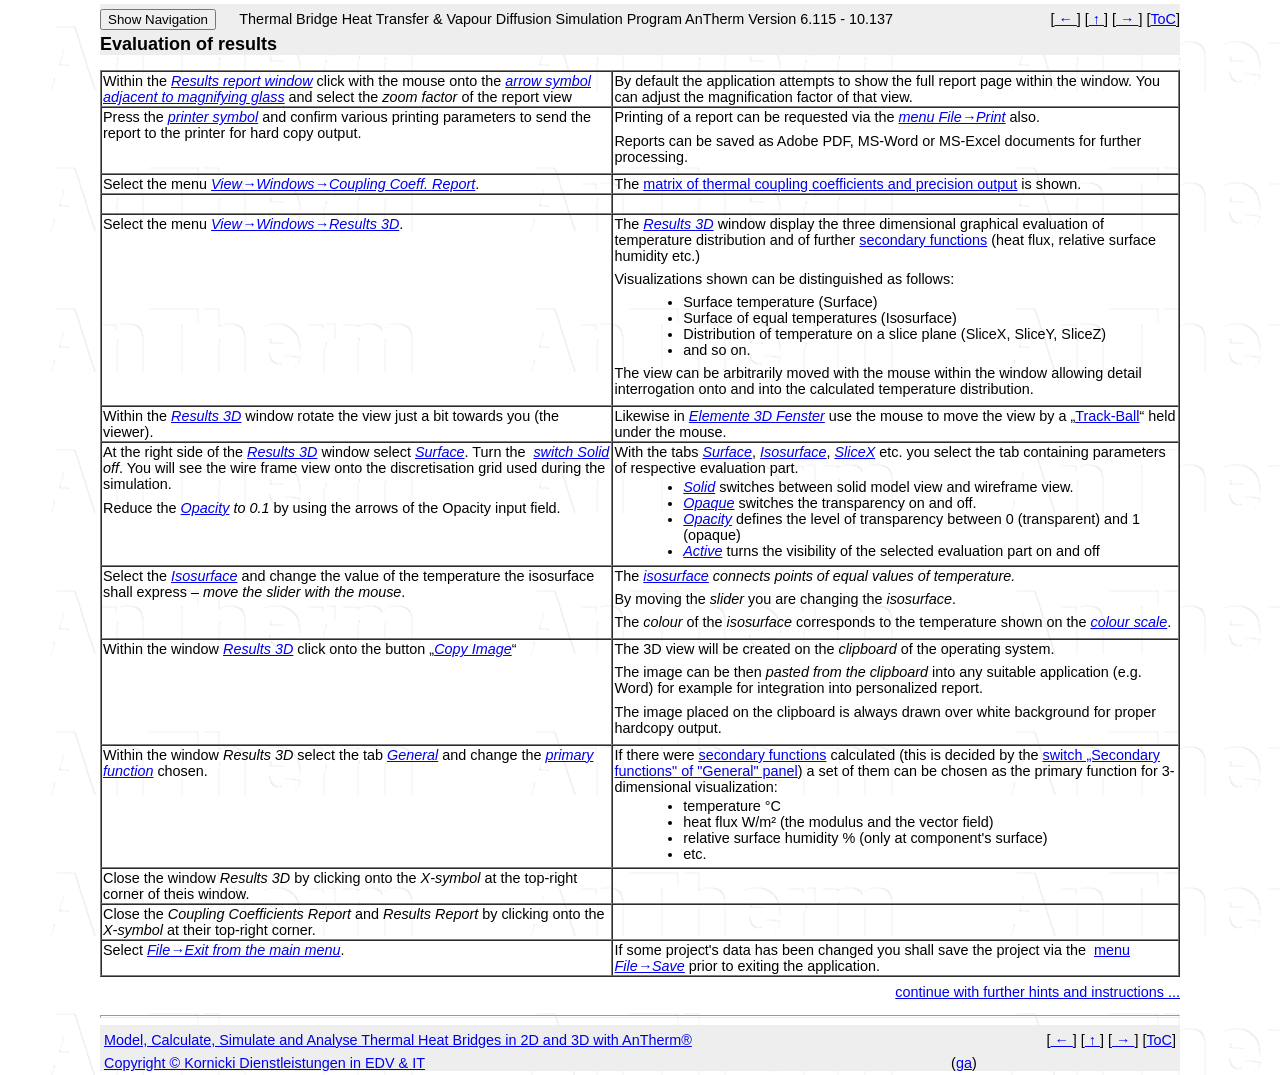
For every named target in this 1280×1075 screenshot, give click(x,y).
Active (702, 551)
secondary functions (923, 240)
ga (964, 1063)
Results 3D (678, 224)
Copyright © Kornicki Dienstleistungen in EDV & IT (264, 1063)
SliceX (854, 452)
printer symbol (213, 117)
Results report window (242, 81)
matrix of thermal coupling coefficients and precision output (830, 184)
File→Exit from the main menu (244, 950)
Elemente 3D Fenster (757, 416)
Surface (440, 452)
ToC (1163, 19)
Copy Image (473, 649)
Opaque (708, 503)
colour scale (1128, 622)
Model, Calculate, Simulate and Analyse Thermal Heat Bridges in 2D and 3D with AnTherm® (398, 1040)
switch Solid (571, 452)
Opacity (205, 508)
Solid (699, 487)
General (412, 755)
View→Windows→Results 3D (305, 224)
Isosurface (793, 452)
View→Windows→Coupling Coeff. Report (343, 184)
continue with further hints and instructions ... (1037, 992)
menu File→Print (951, 117)
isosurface (676, 576)
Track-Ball (1107, 416)
